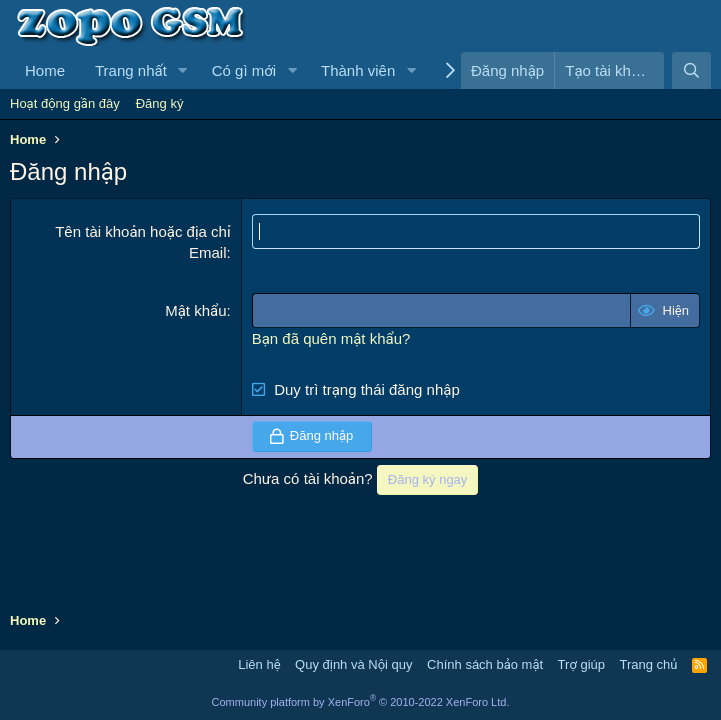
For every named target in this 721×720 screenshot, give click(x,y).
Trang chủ (649, 664)
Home (45, 70)
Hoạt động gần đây (65, 103)
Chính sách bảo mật (485, 664)
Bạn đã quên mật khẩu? (331, 338)
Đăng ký (160, 103)
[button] (183, 70)
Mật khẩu (195, 310)
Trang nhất (131, 70)
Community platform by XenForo (361, 702)
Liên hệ (259, 664)
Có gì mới (244, 70)
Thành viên (358, 70)
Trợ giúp (581, 664)
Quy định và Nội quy (354, 664)
